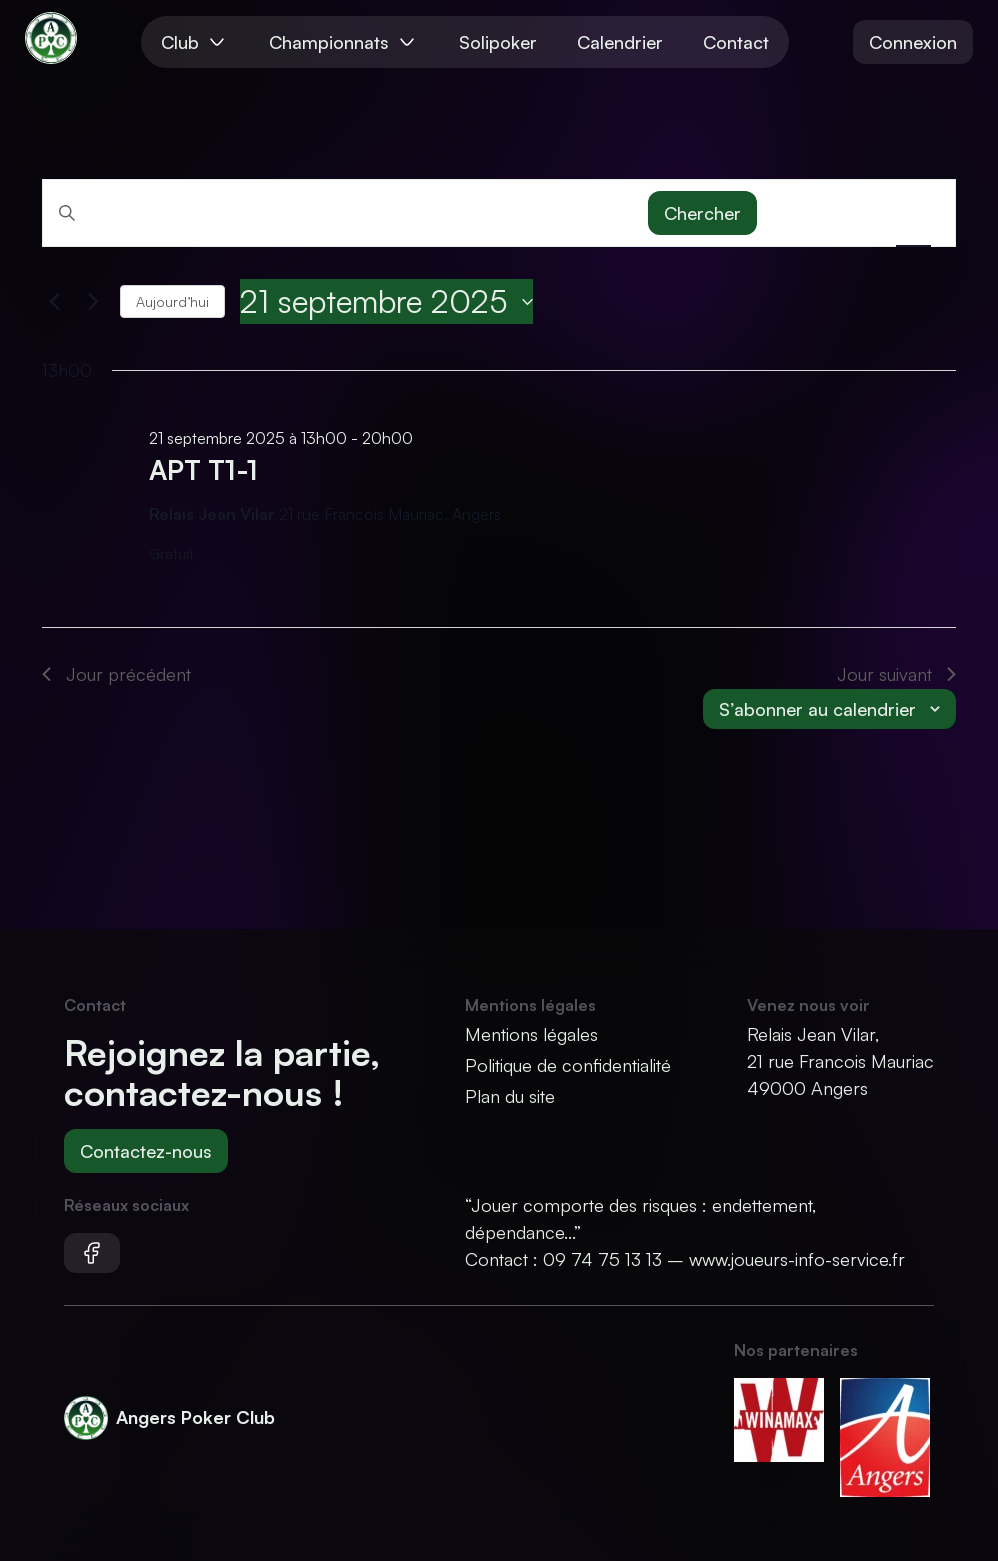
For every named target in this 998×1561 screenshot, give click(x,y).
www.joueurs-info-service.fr (797, 1259)
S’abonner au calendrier (817, 709)
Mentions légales (531, 1034)
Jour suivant (896, 674)
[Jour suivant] (93, 302)
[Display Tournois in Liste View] (797, 213)
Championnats (344, 42)
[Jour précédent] (54, 302)
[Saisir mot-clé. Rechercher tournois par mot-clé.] (345, 212)
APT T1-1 (203, 469)
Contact (736, 42)
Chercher (702, 213)
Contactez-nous (146, 1151)
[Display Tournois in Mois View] (855, 213)
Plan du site (510, 1096)
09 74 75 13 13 (602, 1259)
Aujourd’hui (172, 301)
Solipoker (498, 42)
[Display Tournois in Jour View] (913, 213)
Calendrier (620, 42)
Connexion (913, 42)
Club (195, 42)
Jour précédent (116, 674)
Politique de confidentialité (568, 1065)
